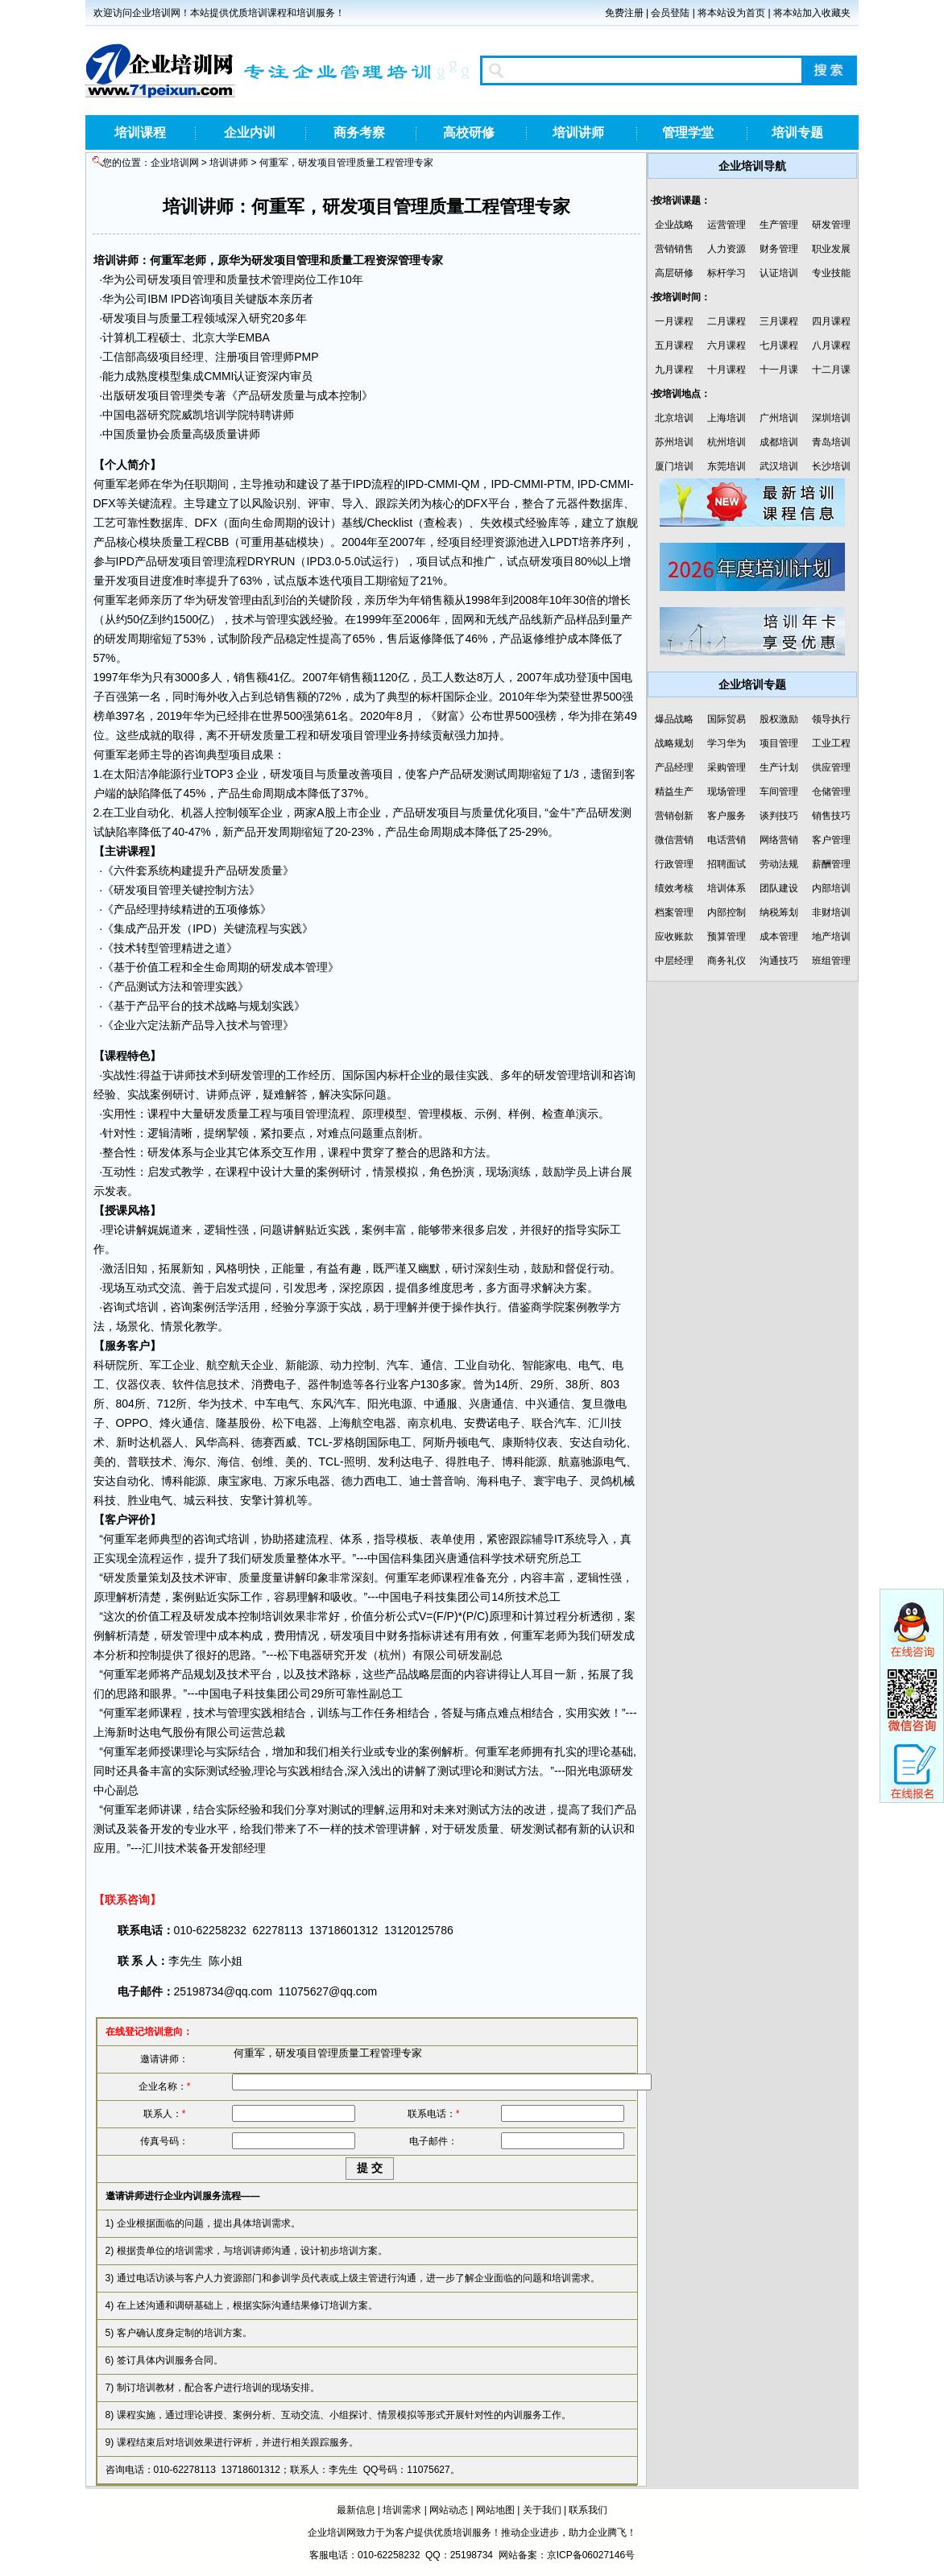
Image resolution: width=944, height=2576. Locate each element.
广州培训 (779, 418)
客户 (427, 773)
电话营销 (726, 840)
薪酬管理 (831, 864)
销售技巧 (831, 815)
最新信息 (356, 2510)
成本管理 (305, 967)
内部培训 (831, 888)
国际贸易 (726, 719)
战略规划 (674, 743)
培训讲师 (578, 132)
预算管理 (726, 936)
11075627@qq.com (328, 1991)
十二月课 (831, 369)
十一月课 (779, 369)
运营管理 (726, 224)
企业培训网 (175, 162)
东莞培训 (726, 466)
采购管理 (726, 767)
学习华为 (726, 743)
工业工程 (831, 743)
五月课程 (674, 345)
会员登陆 (670, 13)
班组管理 (831, 960)
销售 (431, 599)
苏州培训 (674, 442)
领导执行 (831, 719)
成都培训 (779, 442)
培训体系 (726, 888)
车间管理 (779, 791)
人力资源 (726, 248)
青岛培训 (831, 442)
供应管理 (831, 767)
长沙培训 (831, 466)
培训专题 (797, 132)
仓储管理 (831, 791)
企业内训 (249, 132)
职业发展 (831, 248)
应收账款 (674, 936)
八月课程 (831, 345)
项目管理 (296, 260)
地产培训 (831, 936)
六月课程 (726, 345)
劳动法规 (779, 864)
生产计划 (779, 767)
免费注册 (624, 13)
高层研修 (674, 273)
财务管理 (779, 248)
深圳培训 (831, 418)
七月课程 (779, 345)
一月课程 (674, 321)
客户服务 (726, 815)
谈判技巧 (779, 815)
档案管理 (674, 912)
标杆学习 (726, 273)
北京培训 (674, 418)
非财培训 (831, 912)
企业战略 (674, 224)
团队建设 (779, 888)
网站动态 (448, 2510)
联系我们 (588, 2510)
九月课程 (674, 369)
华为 (240, 260)
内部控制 (726, 912)
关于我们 (542, 2510)
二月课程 (726, 321)
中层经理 (674, 960)
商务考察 (359, 132)
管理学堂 (688, 132)
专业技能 (831, 273)
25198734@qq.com (223, 1991)
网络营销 (779, 840)
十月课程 (726, 369)
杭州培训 (726, 442)
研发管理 (831, 224)
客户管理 (831, 840)
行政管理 (674, 864)
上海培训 (726, 418)
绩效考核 (674, 888)
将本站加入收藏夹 (812, 13)
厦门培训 (674, 466)
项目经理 (181, 356)
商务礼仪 (726, 960)
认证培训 (779, 273)
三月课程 (779, 321)
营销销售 (674, 248)
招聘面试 (726, 864)
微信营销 (674, 840)
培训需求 (402, 2510)
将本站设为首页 (731, 13)
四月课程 (831, 321)
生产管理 (779, 224)
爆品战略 (674, 719)
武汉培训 (779, 466)
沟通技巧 (779, 960)
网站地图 (495, 2510)
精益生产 (674, 791)
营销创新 (674, 815)
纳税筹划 (779, 912)
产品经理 (136, 909)
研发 (262, 260)
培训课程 (140, 132)
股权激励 (779, 719)
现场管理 (726, 791)
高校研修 (469, 132)
